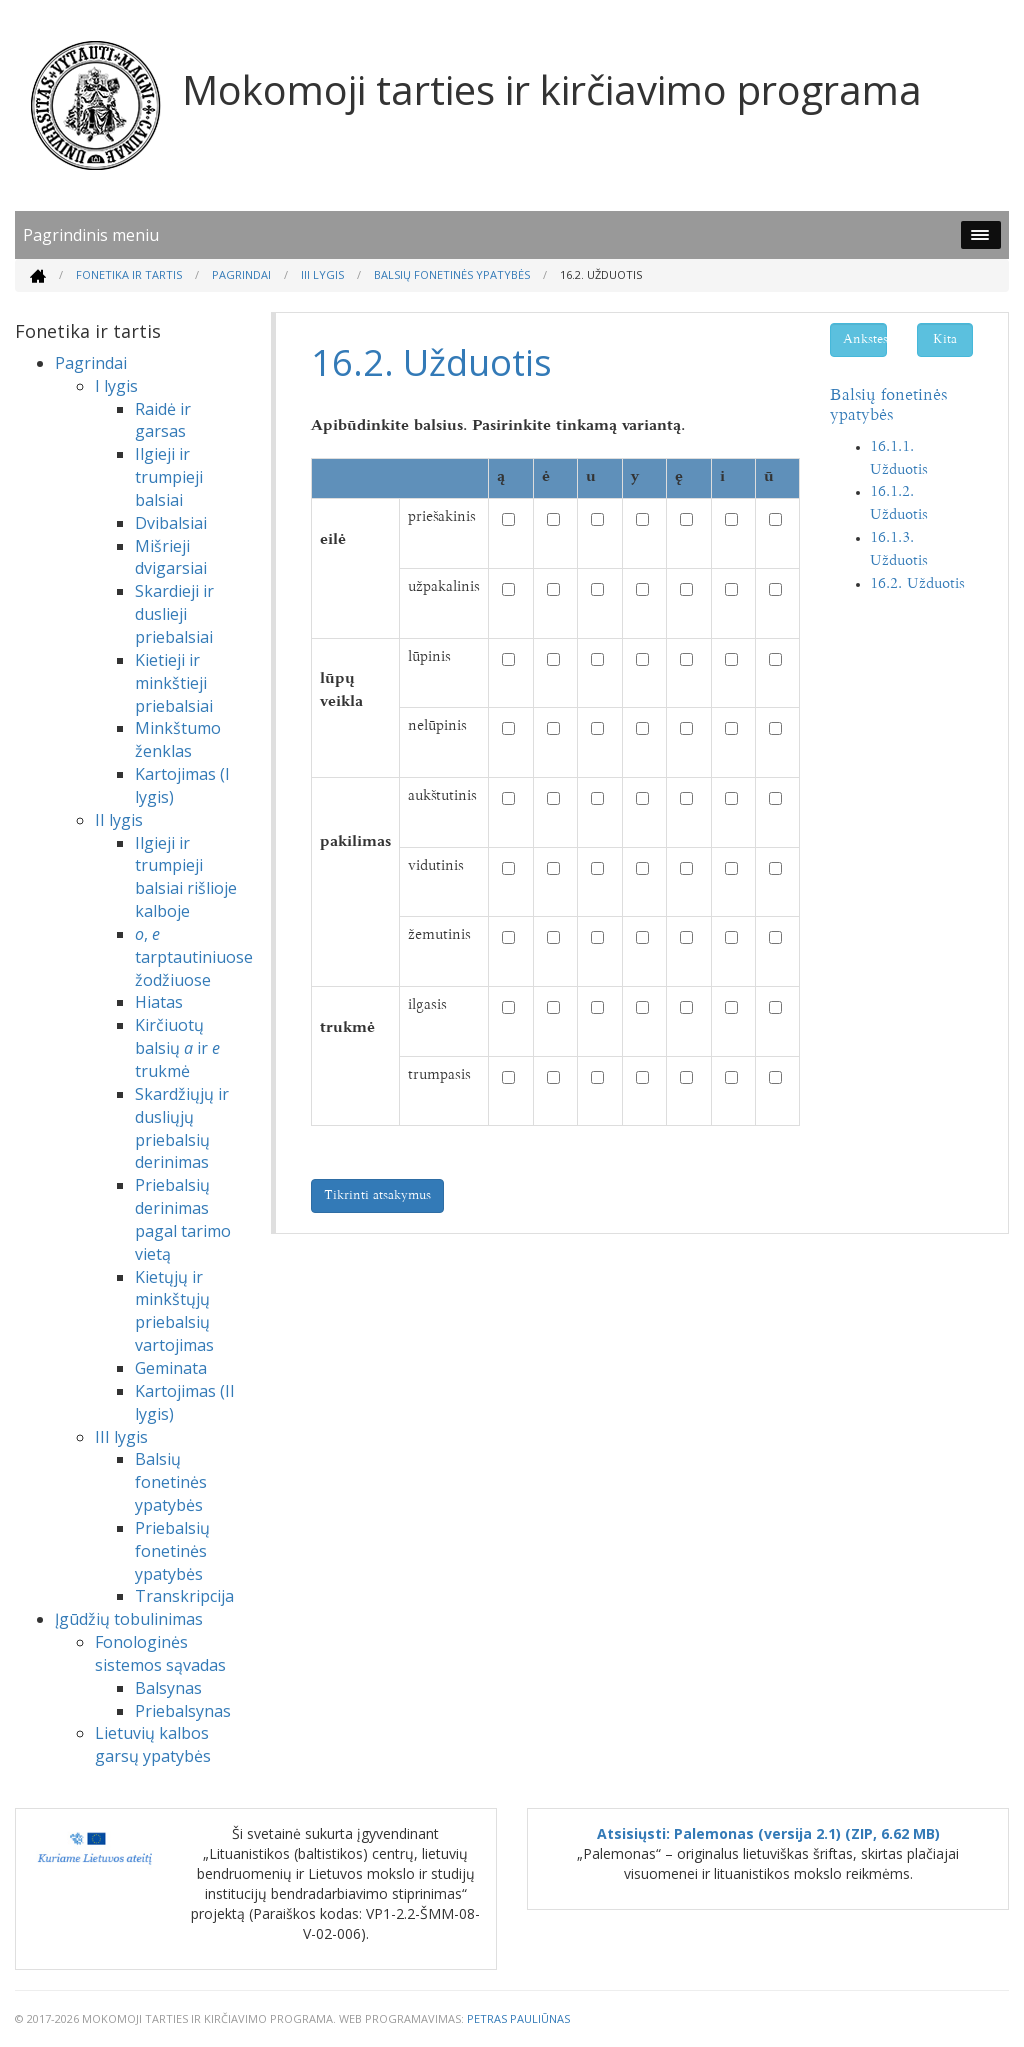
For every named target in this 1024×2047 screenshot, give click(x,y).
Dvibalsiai (171, 523)
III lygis (322, 274)
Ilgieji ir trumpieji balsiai (169, 477)
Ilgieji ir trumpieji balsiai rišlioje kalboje (186, 877)
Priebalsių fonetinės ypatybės (172, 1551)
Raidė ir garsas (163, 420)
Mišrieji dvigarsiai (171, 557)
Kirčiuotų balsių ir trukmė (177, 1048)
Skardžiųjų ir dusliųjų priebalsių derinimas (182, 1128)
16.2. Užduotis (917, 584)
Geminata (171, 1368)
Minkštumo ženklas (178, 739)
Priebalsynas (183, 1711)
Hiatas (159, 1002)
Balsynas (168, 1688)
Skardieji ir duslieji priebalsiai (174, 614)
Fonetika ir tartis (129, 274)
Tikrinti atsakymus (377, 1196)
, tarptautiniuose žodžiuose (194, 957)
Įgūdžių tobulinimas (129, 1619)
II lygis (119, 820)
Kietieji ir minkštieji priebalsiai (174, 683)
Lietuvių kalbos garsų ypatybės (153, 1744)
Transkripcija (184, 1596)
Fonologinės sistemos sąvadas (160, 1653)
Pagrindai (241, 274)
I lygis (116, 386)
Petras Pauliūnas (518, 2018)
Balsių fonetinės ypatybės (452, 274)
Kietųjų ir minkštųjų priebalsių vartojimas (174, 1311)
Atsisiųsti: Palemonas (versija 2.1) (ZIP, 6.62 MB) (768, 1833)
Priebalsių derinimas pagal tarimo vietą (183, 1219)
